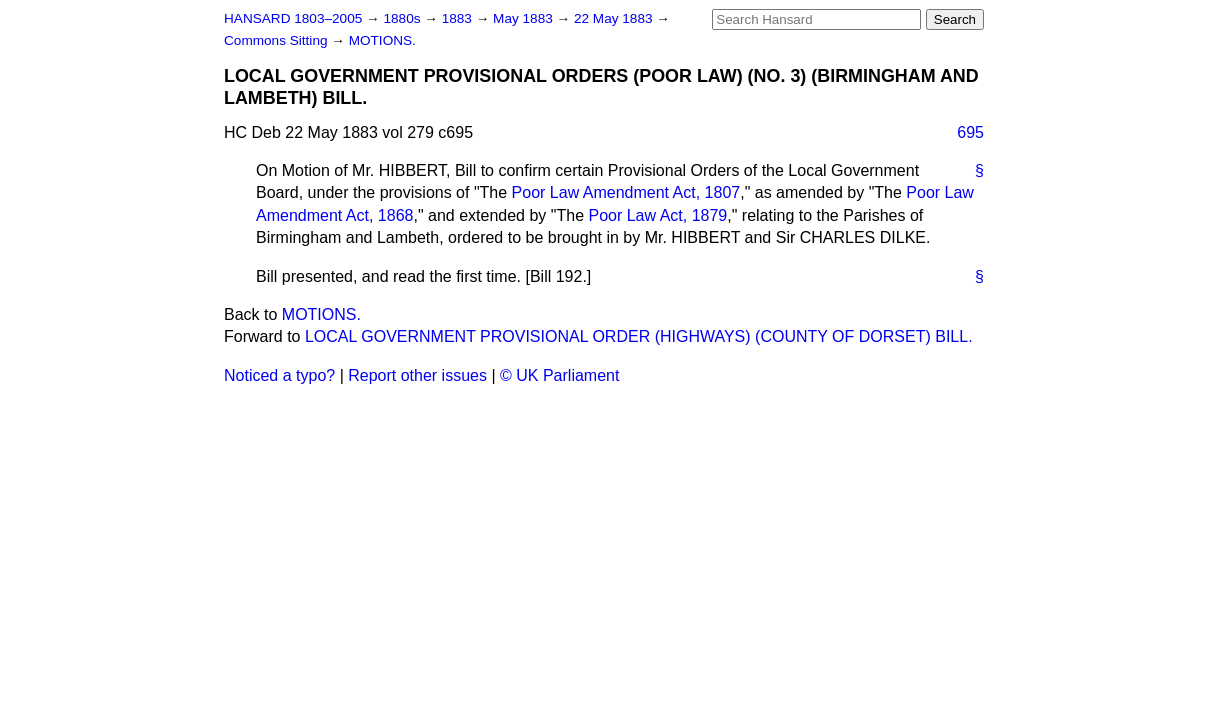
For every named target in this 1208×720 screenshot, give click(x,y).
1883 (459, 18)
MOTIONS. (382, 40)
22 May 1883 (615, 18)
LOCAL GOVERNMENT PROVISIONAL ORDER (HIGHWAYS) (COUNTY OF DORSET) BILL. (639, 336)
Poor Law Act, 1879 (657, 215)
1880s (403, 18)
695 (970, 132)
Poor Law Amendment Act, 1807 (626, 192)
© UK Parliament (559, 375)
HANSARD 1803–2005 (293, 18)
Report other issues (417, 375)
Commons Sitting (277, 40)
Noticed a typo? (279, 375)
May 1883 (524, 18)
